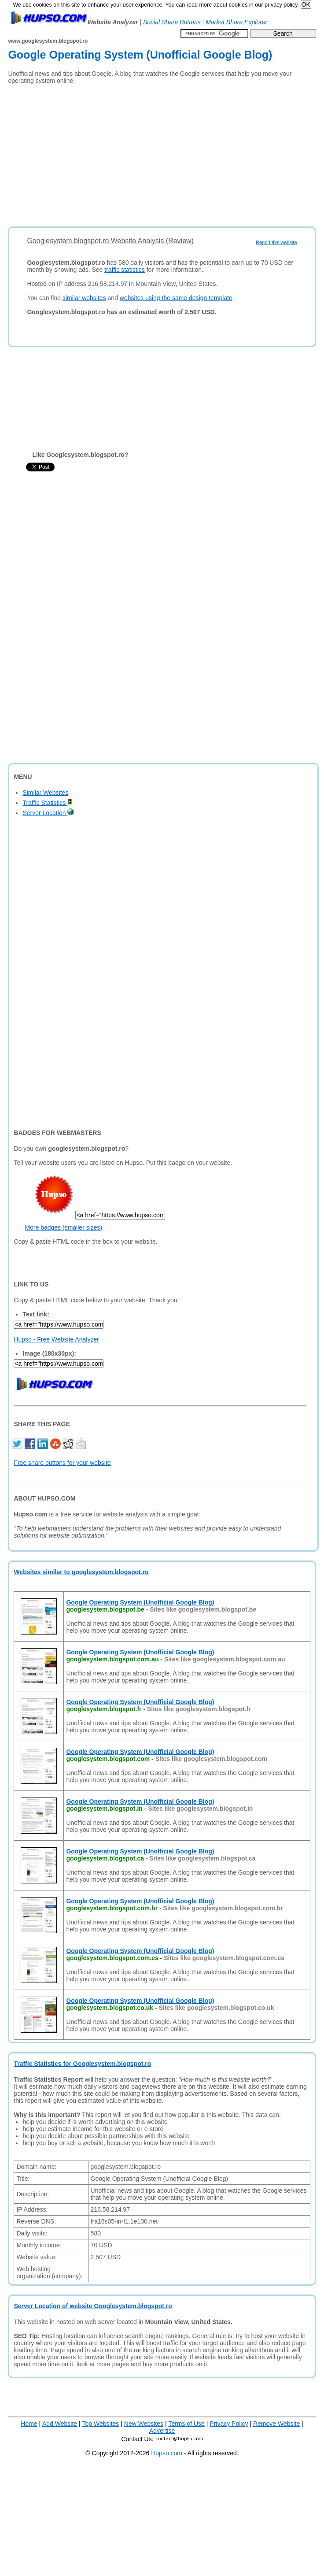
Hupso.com (166, 2453)
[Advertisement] (140, 152)
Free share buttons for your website (62, 1462)
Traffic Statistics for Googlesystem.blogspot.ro (82, 2063)
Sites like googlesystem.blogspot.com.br (223, 1908)
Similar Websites (45, 792)
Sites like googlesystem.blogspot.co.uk (216, 2007)
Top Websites (100, 2423)
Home (29, 2423)
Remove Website (276, 2423)
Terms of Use (186, 2423)
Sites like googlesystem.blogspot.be (203, 1609)
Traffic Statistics (47, 802)
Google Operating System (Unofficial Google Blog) (140, 1602)
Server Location (48, 812)
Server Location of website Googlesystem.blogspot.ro (93, 2305)
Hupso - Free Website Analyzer (56, 1339)
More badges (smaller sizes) (63, 1227)
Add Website (59, 2423)
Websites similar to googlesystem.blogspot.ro (81, 1571)
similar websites (84, 297)
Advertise (162, 2430)
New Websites (143, 2423)
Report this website (276, 242)
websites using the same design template (176, 297)
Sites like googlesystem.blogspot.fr (199, 1708)
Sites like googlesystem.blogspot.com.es (224, 1957)
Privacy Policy (229, 2423)
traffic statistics (124, 269)
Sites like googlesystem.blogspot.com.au (224, 1659)
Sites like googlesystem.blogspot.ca (202, 1858)
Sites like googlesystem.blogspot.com (211, 1758)
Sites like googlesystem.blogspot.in (200, 1808)
